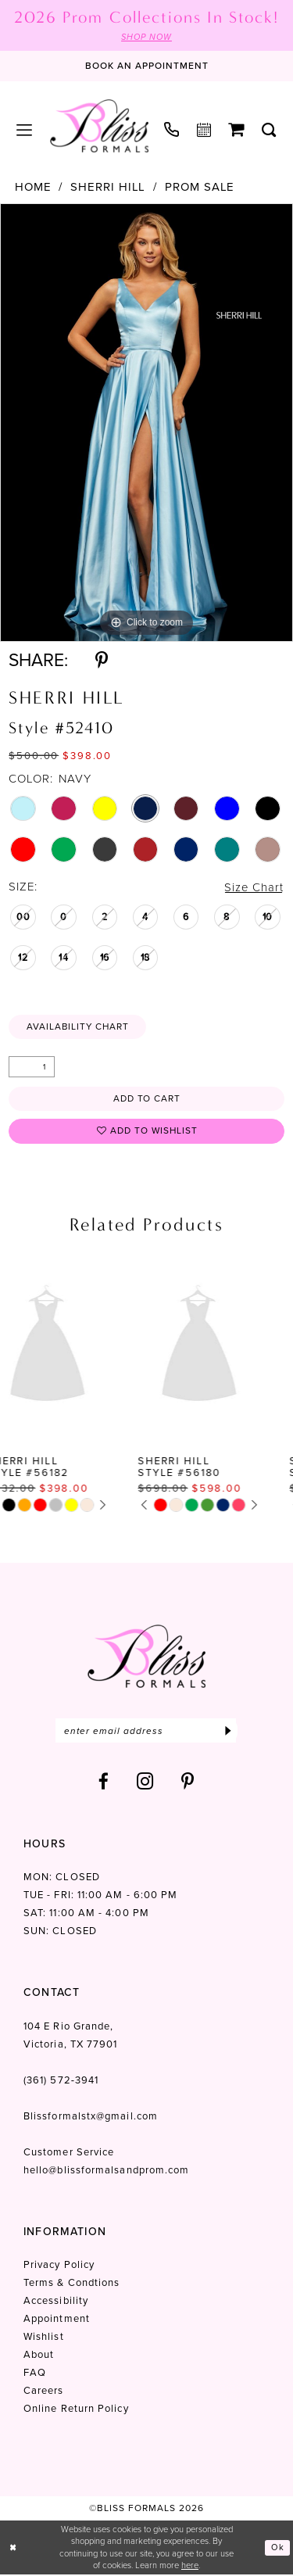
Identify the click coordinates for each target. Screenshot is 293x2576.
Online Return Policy (76, 2409)
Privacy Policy (59, 2266)
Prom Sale (199, 187)
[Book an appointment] (147, 66)
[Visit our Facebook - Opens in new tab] (103, 1783)
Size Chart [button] (253, 888)
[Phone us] (171, 129)
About (38, 2355)
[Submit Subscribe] (228, 1732)
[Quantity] (32, 1067)
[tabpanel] (146, 423)
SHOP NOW (146, 36)
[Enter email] (146, 1732)
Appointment (56, 2320)
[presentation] (70, 1346)
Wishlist (43, 2338)
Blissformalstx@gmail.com (90, 2117)
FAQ (34, 2373)
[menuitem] (24, 129)
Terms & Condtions (71, 2284)
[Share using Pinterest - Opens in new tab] (101, 660)
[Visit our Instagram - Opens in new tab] (145, 1783)
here (189, 2566)
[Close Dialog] (13, 2549)
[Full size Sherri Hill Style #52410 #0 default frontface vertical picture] (146, 423)
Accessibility (55, 2302)
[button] (24, 129)
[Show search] (269, 130)
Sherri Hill (107, 187)
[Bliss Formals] (99, 125)
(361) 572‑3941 (60, 2081)
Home (33, 187)
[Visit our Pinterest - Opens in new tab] (188, 1783)
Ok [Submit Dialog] (277, 2548)
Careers (43, 2391)
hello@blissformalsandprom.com (106, 2171)
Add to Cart (147, 1099)
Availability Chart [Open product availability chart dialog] (79, 1027)
